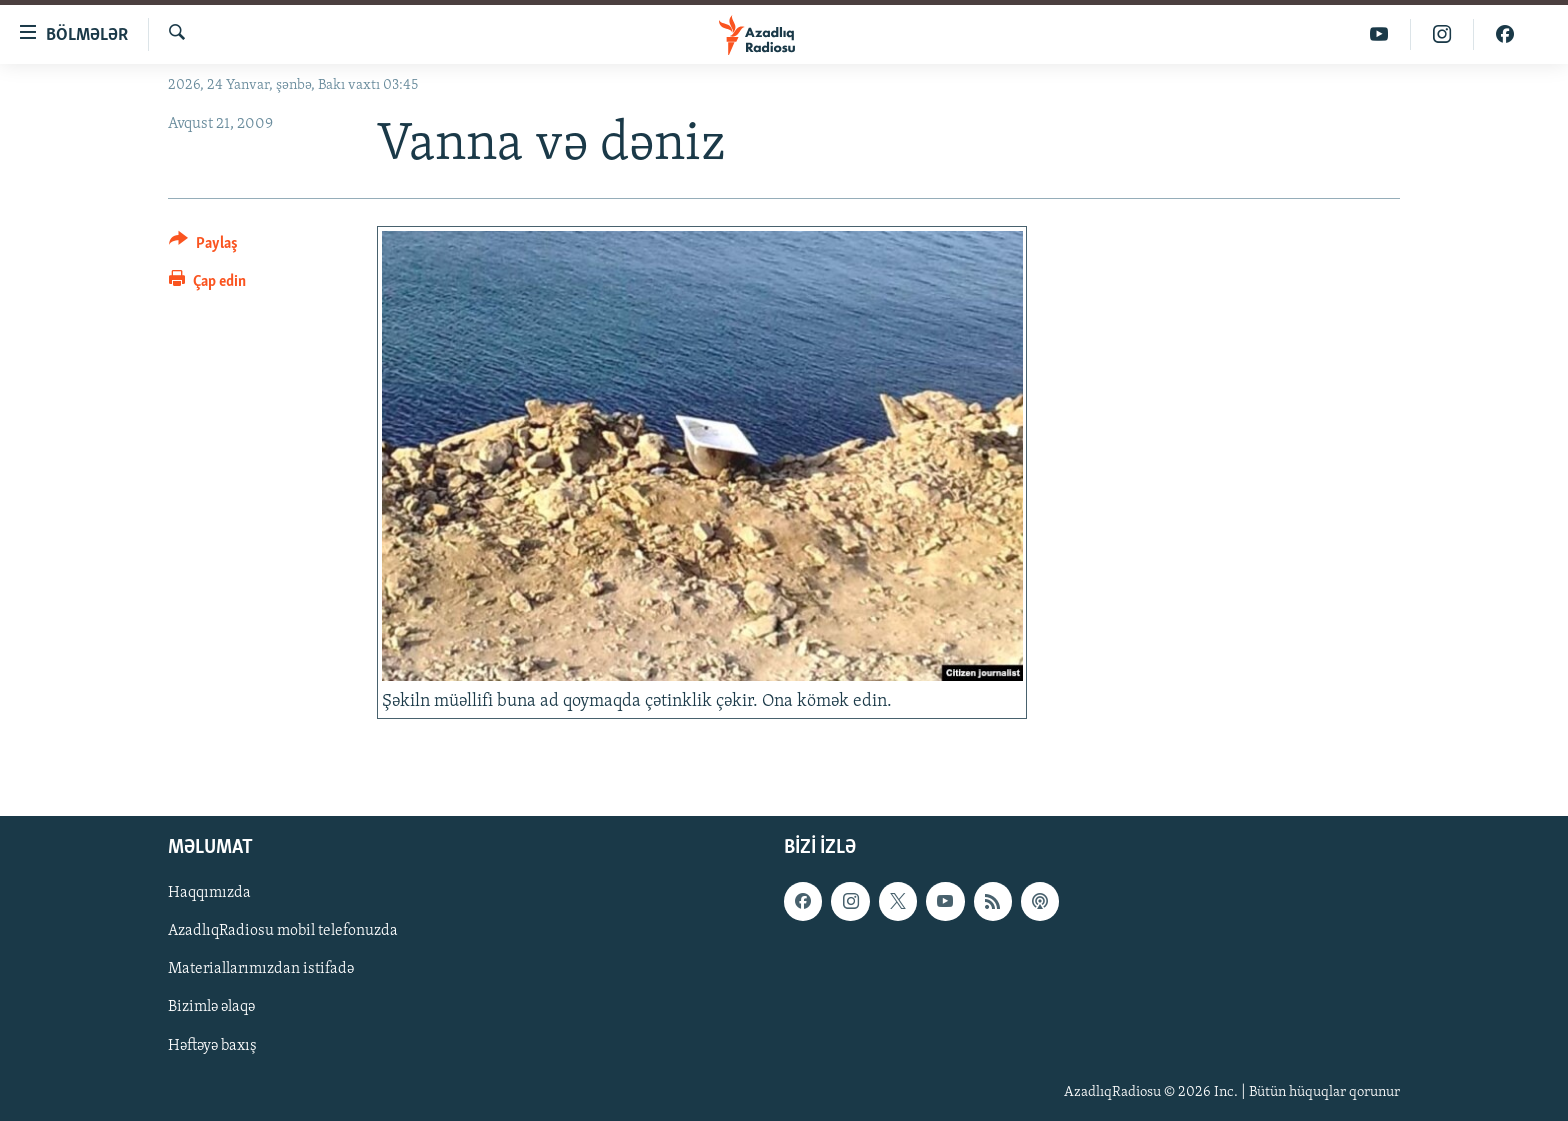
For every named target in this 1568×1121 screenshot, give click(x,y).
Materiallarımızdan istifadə (261, 969)
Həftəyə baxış (212, 1046)
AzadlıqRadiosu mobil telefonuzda (283, 931)
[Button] (203, 246)
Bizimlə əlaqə (211, 1007)
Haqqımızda (209, 893)
